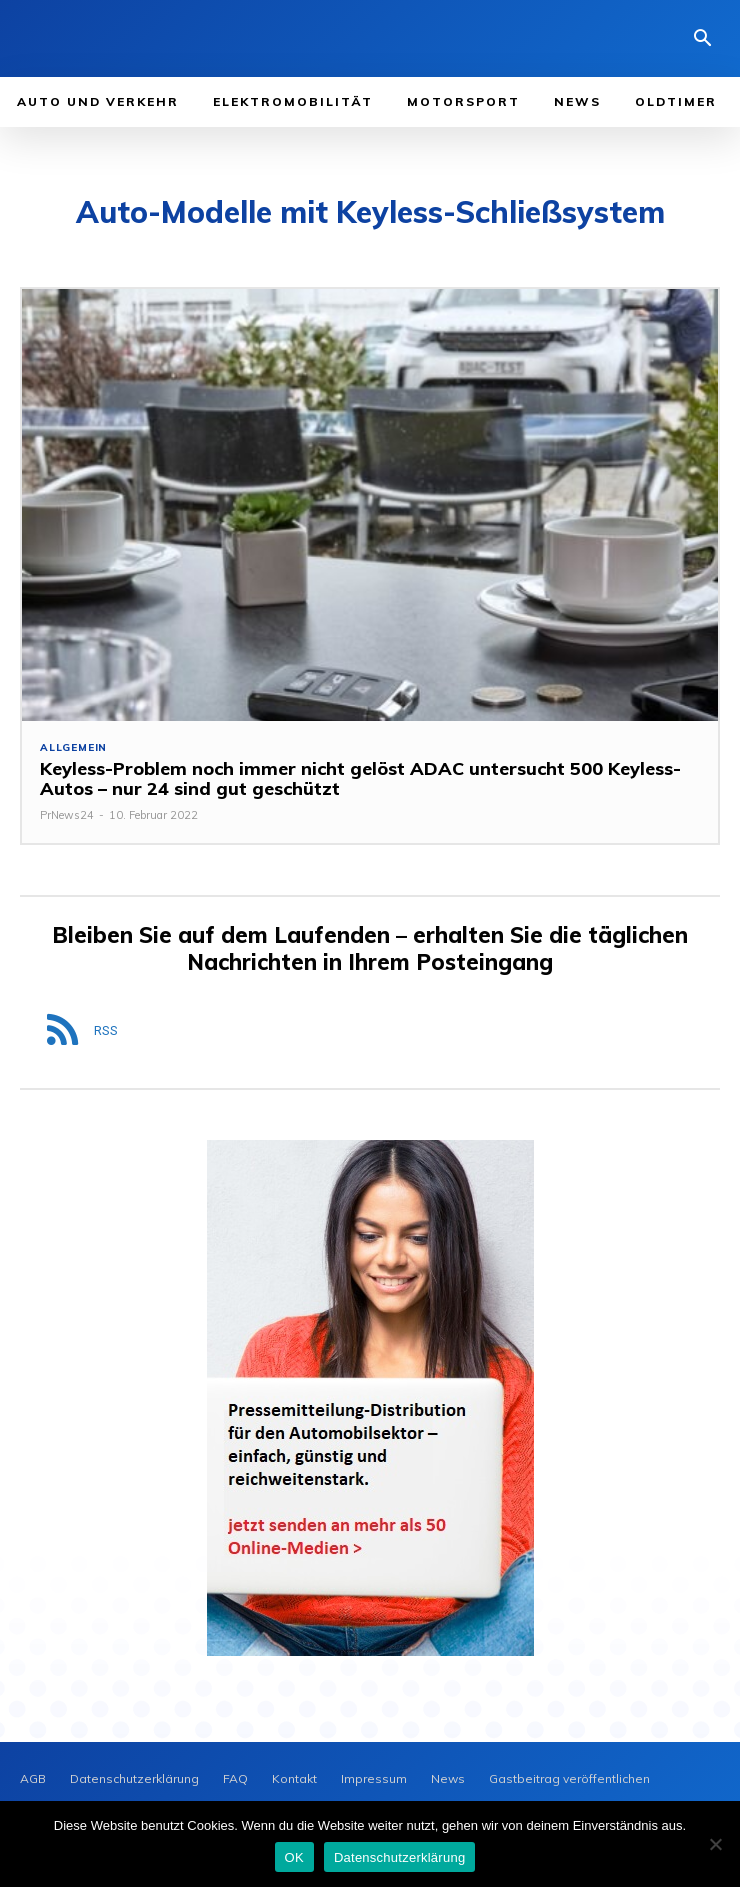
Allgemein (73, 748)
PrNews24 (67, 815)
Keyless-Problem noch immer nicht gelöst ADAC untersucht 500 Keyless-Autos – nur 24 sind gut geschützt (360, 778)
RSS (106, 1030)
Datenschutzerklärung (399, 1857)
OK (294, 1857)
